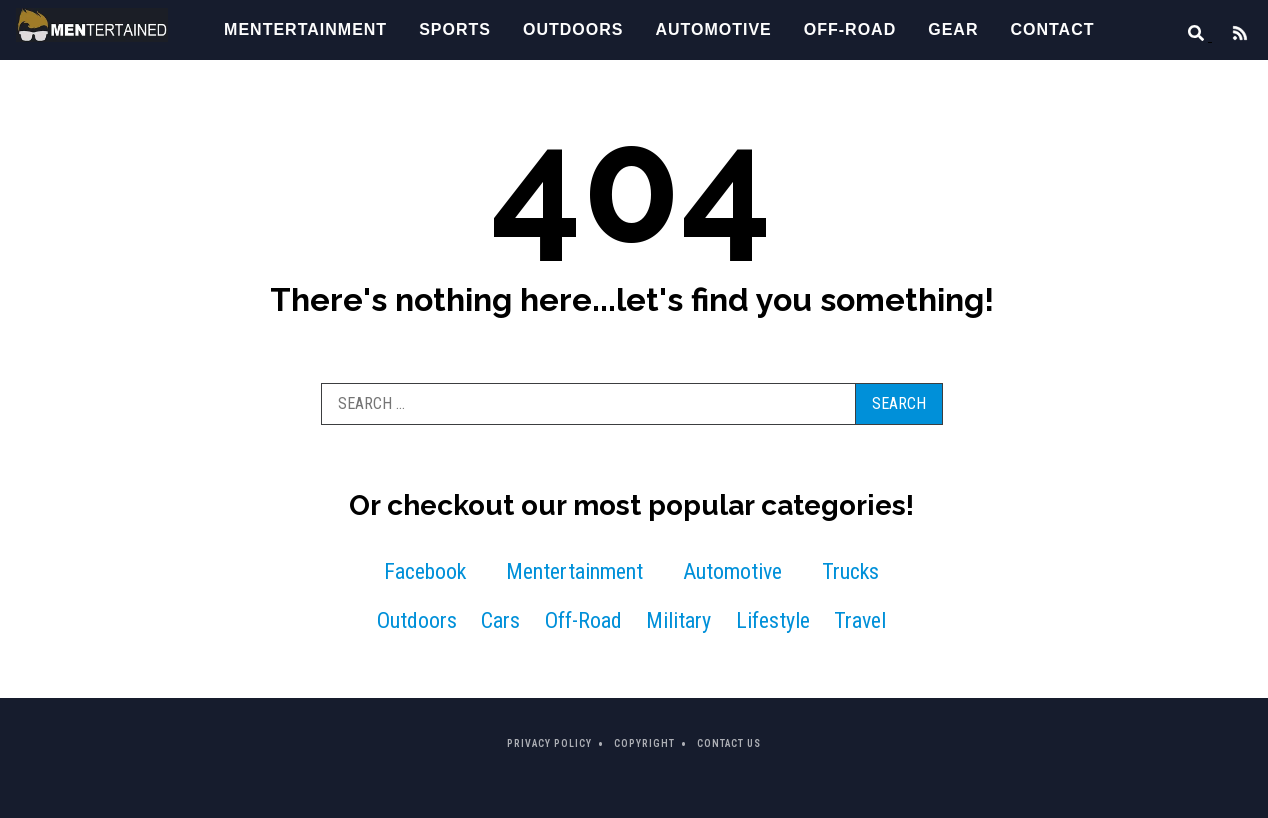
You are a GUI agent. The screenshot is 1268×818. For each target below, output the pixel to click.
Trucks (850, 571)
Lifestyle (773, 620)
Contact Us (729, 743)
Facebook (425, 571)
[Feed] (1232, 35)
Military (678, 620)
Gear (953, 29)
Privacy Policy (549, 743)
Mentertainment (305, 29)
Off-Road (850, 29)
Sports (455, 29)
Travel (860, 620)
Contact (1052, 29)
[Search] (1190, 35)
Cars (500, 620)
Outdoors (573, 29)
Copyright (644, 743)
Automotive (713, 29)
